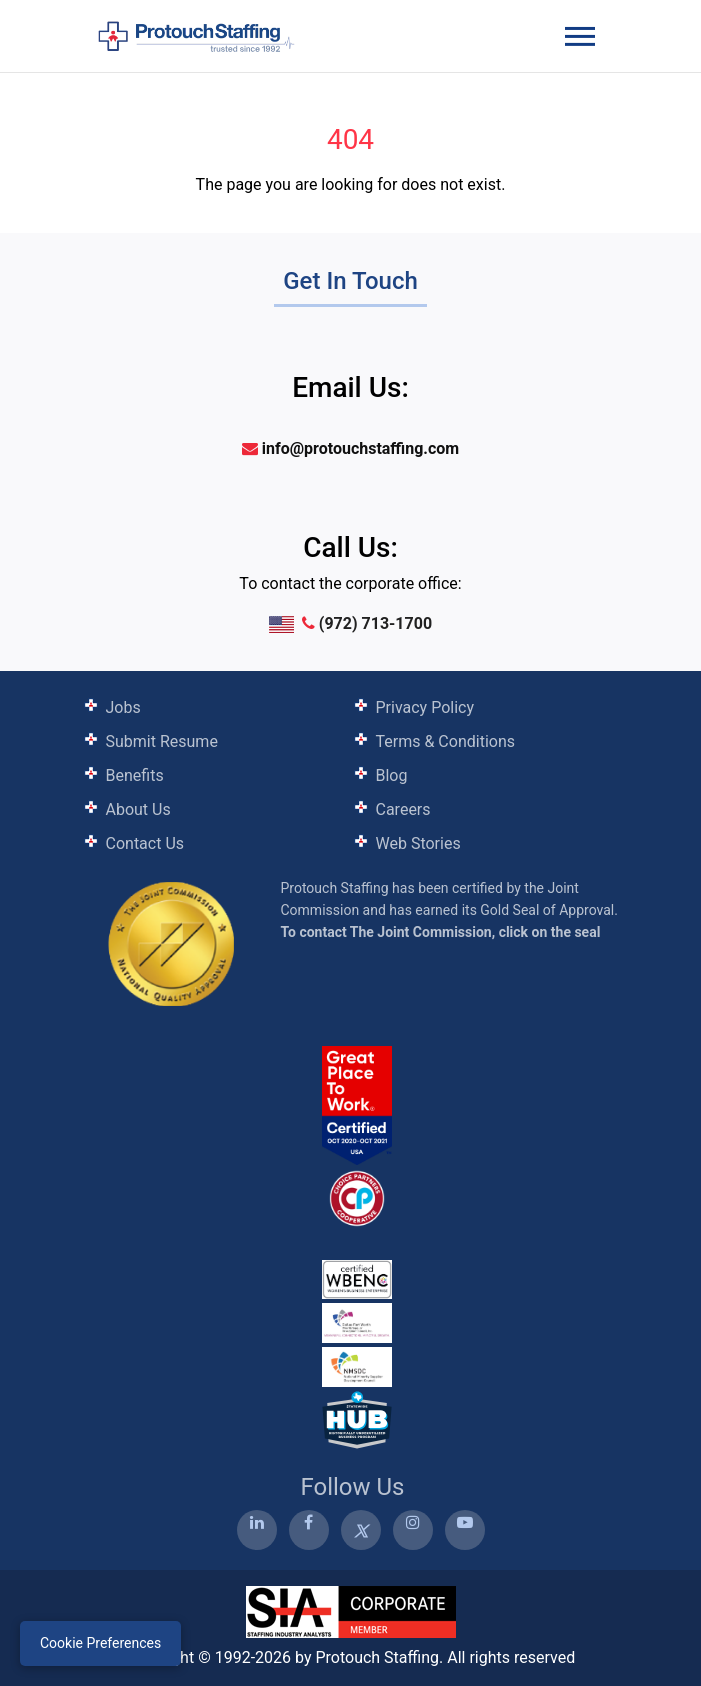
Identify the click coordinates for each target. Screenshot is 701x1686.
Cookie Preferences (100, 1643)
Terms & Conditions (446, 741)
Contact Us (145, 843)
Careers (403, 809)
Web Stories (418, 843)
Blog (392, 775)
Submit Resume (162, 741)
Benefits (135, 775)
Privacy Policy (425, 707)
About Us (138, 809)
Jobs (123, 707)
